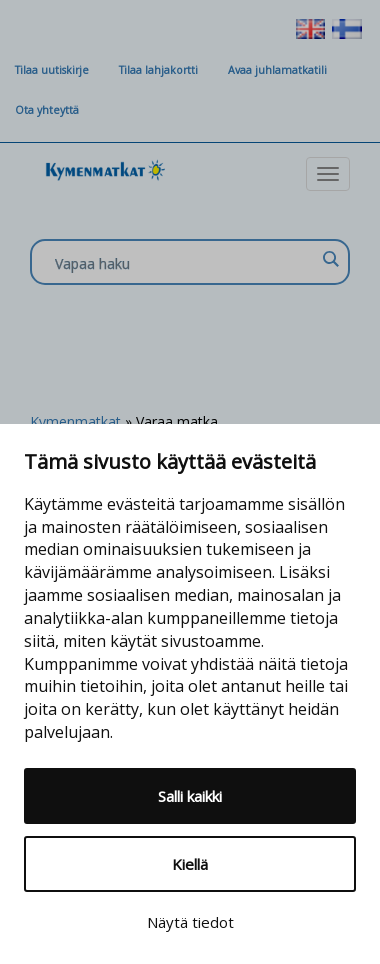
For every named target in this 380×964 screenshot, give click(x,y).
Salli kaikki (190, 796)
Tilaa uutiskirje (52, 70)
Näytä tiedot (190, 922)
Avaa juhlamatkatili (277, 70)
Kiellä (190, 864)
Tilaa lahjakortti (158, 70)
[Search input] (185, 263)
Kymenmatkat (75, 421)
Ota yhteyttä (47, 110)
